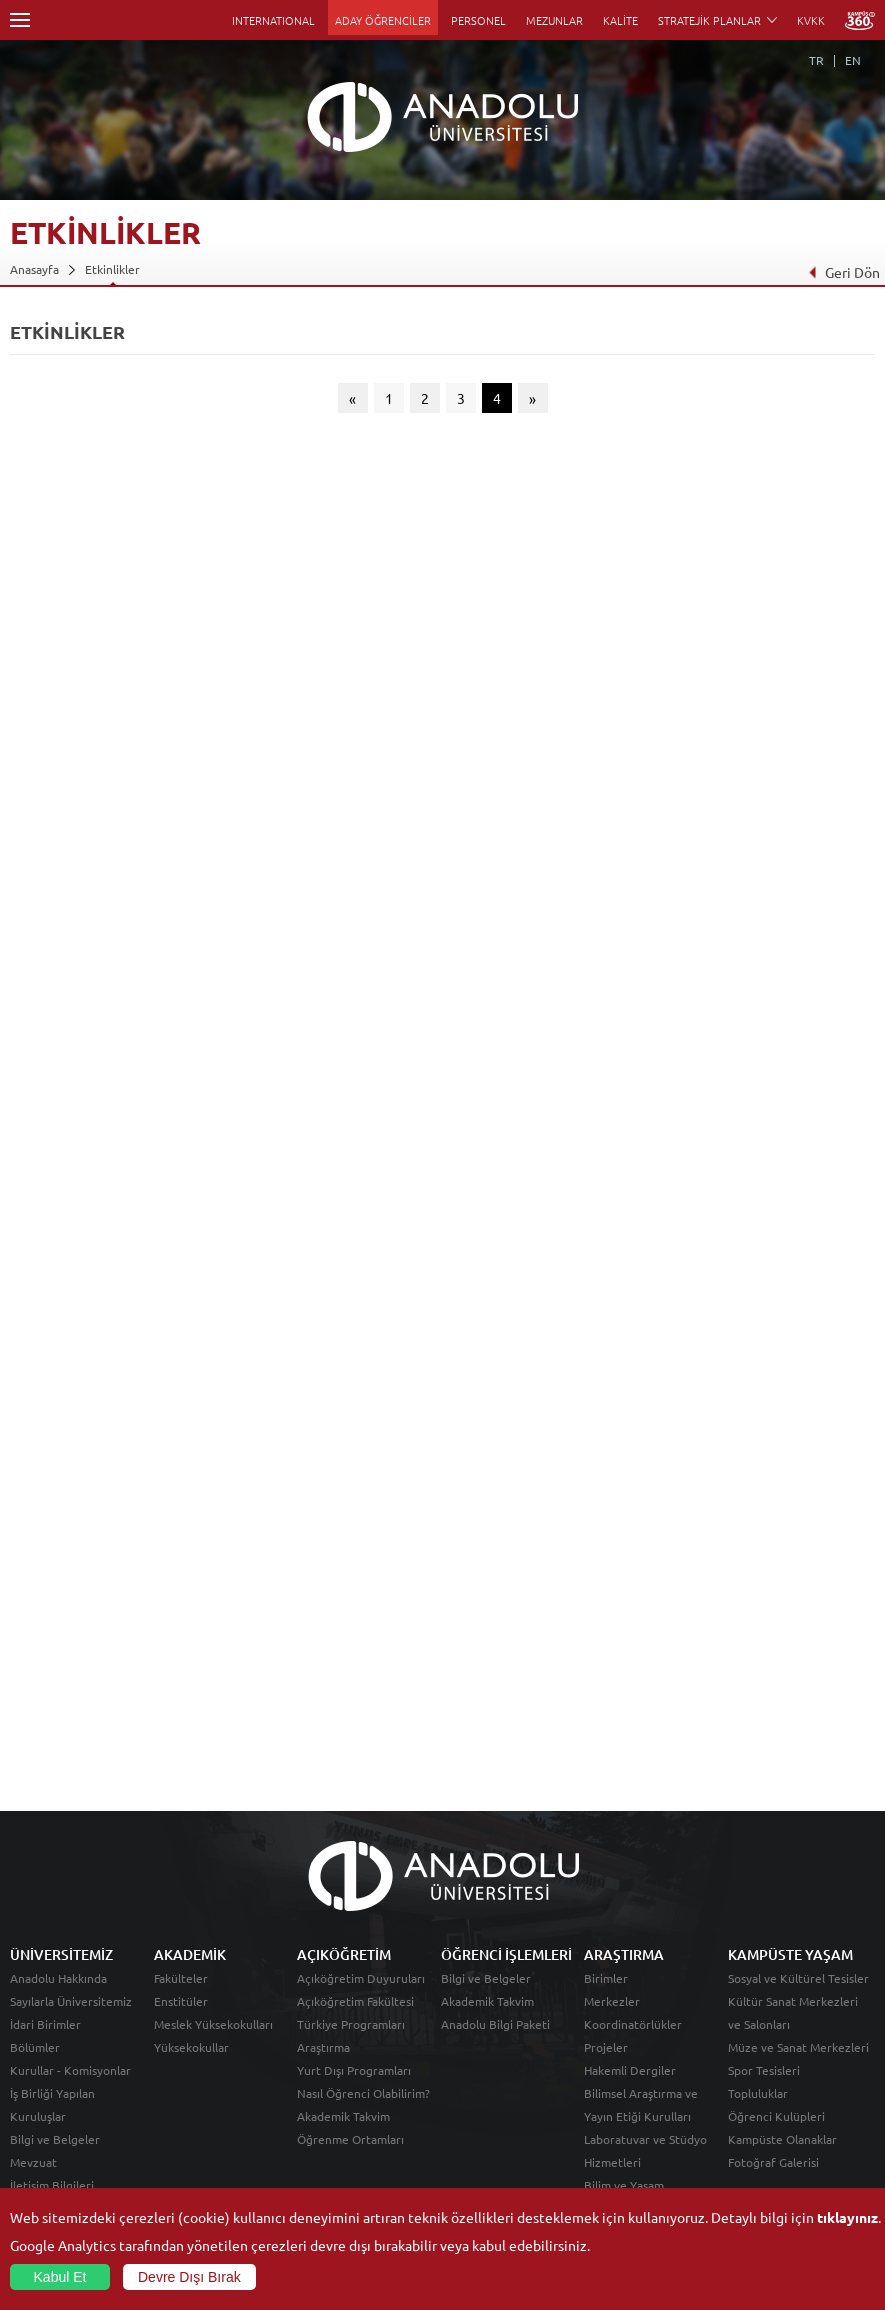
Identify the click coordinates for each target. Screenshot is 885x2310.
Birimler (606, 1978)
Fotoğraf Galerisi (773, 2162)
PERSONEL (478, 20)
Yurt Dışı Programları (354, 2070)
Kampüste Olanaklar (782, 2139)
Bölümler (35, 2047)
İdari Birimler (45, 2024)
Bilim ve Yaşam (624, 2185)
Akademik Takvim (343, 2116)
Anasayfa (34, 269)
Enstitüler (181, 2001)
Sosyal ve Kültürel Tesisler (798, 1978)
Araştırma (323, 2047)
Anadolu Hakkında (58, 1978)
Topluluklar (758, 2093)
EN (853, 60)
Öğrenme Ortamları (350, 2139)
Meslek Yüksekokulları (213, 2024)
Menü (20, 20)
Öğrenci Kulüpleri (776, 2116)
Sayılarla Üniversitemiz (71, 2001)
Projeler (606, 2047)
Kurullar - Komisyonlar (70, 2070)
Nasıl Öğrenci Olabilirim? (363, 2093)
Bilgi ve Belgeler (55, 2139)
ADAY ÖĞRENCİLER (383, 20)
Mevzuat (33, 2162)
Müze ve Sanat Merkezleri (798, 2047)
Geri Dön (844, 272)
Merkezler (612, 2001)
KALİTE (620, 20)
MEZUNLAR (554, 20)
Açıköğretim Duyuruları (361, 1978)
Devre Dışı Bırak (189, 2277)
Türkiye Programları (351, 2024)
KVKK (811, 20)
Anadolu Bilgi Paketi (495, 2024)
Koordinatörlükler (633, 2024)
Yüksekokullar (191, 2047)
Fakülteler (181, 1978)
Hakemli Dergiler (630, 2070)
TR (816, 60)
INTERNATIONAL (273, 20)
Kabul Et (60, 2277)
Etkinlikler (112, 269)
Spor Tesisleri (764, 2070)
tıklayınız (847, 2217)
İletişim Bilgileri (52, 2185)
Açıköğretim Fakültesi (355, 2001)
